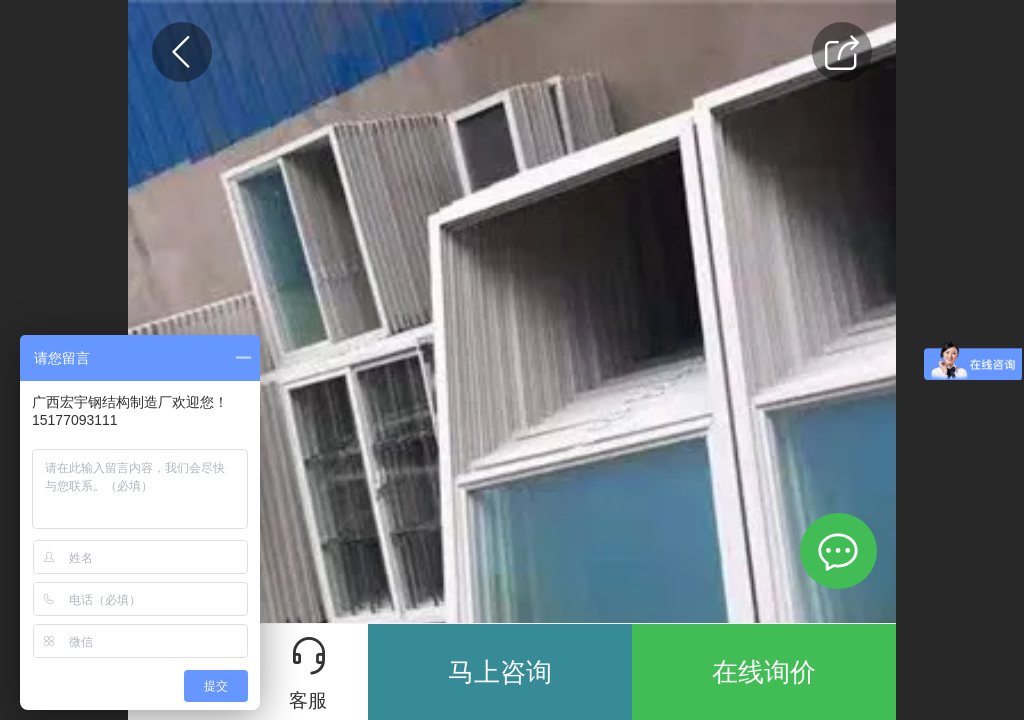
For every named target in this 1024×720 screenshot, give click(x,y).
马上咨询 (500, 672)
